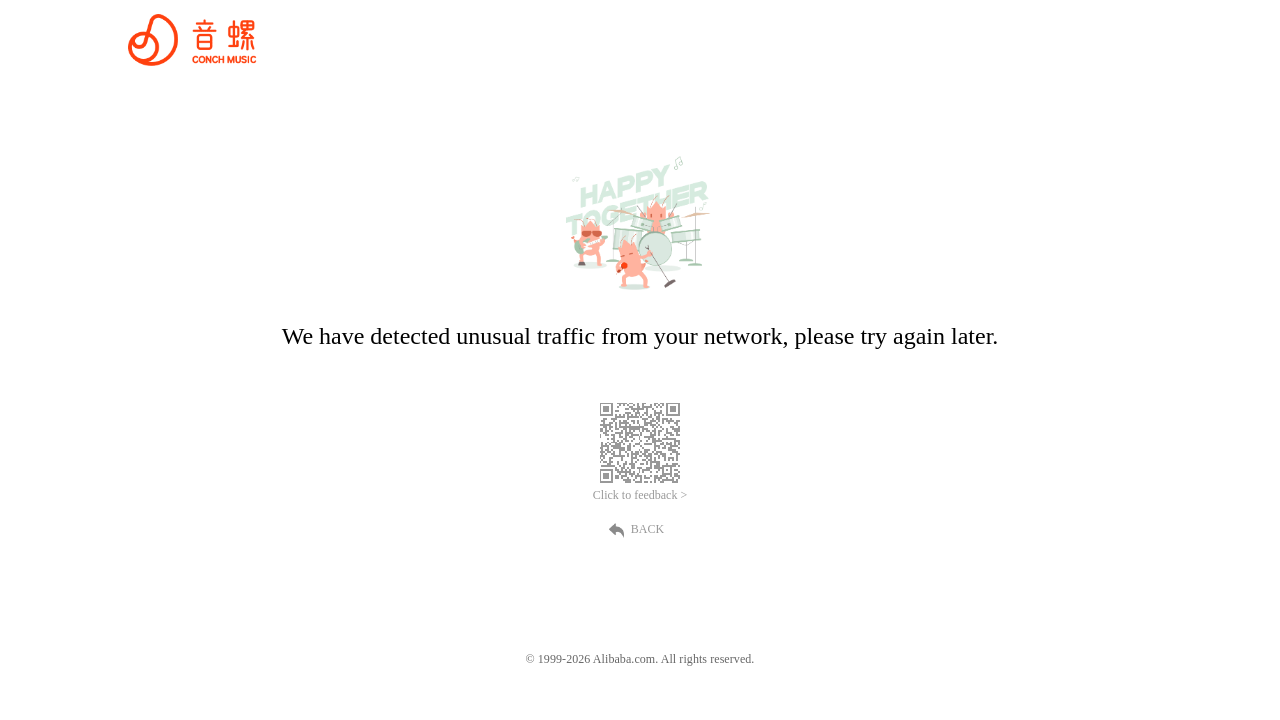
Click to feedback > (640, 495)
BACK (640, 529)
